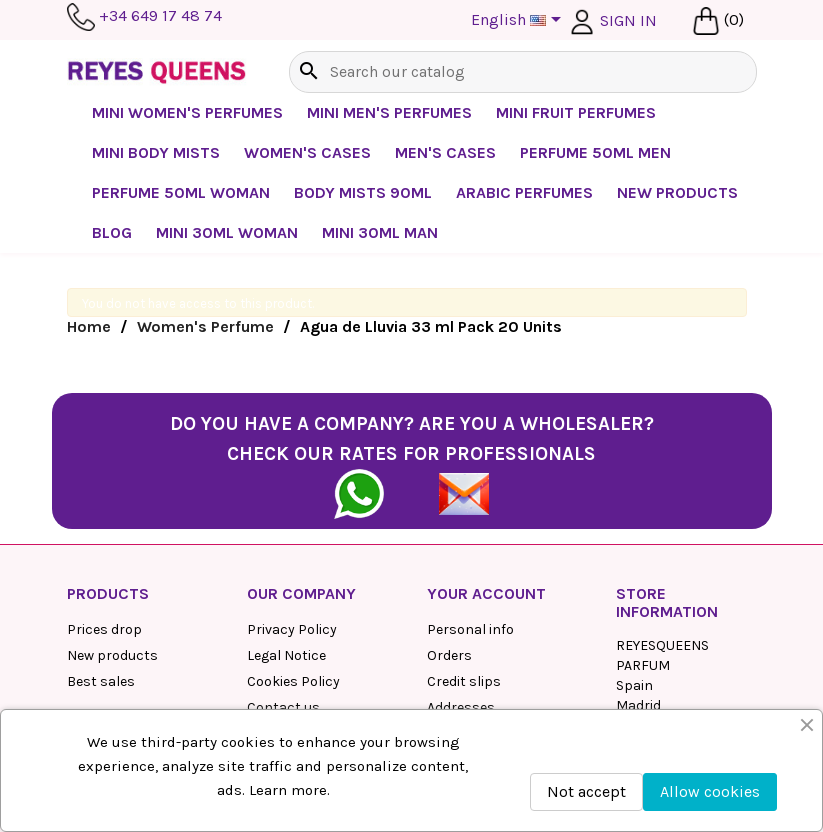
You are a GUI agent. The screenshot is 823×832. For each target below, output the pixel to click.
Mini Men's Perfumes (389, 112)
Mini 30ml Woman (227, 232)
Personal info (470, 629)
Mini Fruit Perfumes (576, 112)
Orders (449, 655)
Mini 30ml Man (380, 232)
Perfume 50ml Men (595, 152)
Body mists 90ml (363, 192)
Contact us (283, 707)
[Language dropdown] (519, 21)
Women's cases (307, 152)
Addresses (461, 707)
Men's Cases (445, 152)
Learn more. (289, 790)
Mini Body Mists (156, 152)
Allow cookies (710, 791)
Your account (486, 593)
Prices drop (104, 629)
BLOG (112, 232)
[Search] (523, 72)
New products (112, 655)
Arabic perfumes (524, 192)
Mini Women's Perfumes (187, 112)
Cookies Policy (293, 681)
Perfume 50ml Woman (181, 192)
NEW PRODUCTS (677, 192)
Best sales (101, 681)
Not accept (586, 791)
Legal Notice (286, 655)
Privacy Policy (292, 629)
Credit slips (464, 681)
